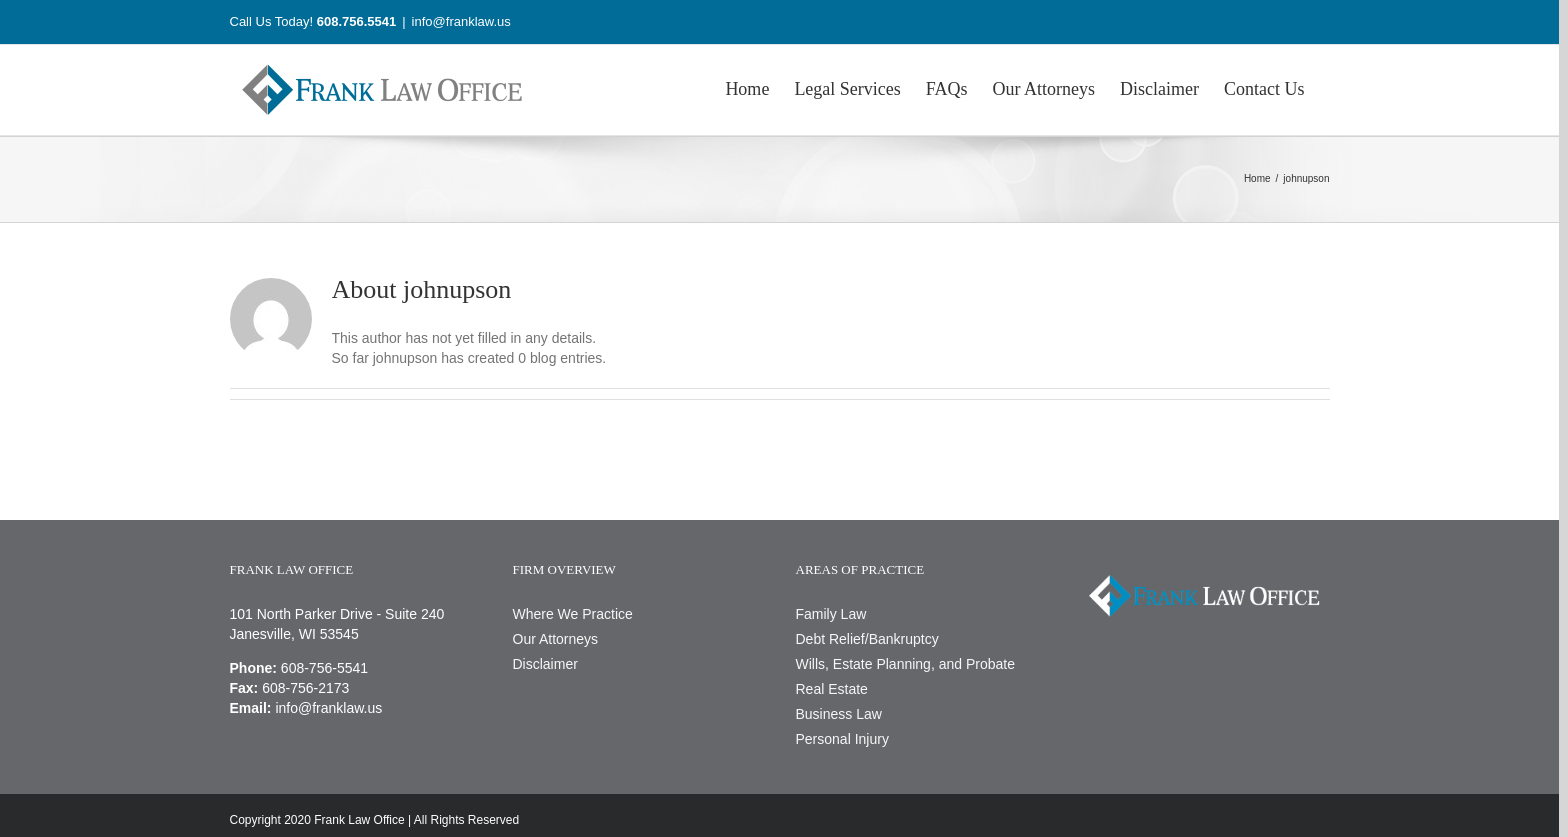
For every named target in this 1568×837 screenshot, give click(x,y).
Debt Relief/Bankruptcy (867, 639)
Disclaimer (545, 664)
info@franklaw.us (461, 21)
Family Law (831, 614)
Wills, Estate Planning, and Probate (905, 664)
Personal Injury (842, 739)
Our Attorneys (556, 639)
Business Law (839, 714)
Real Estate (832, 689)
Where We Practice (573, 614)
